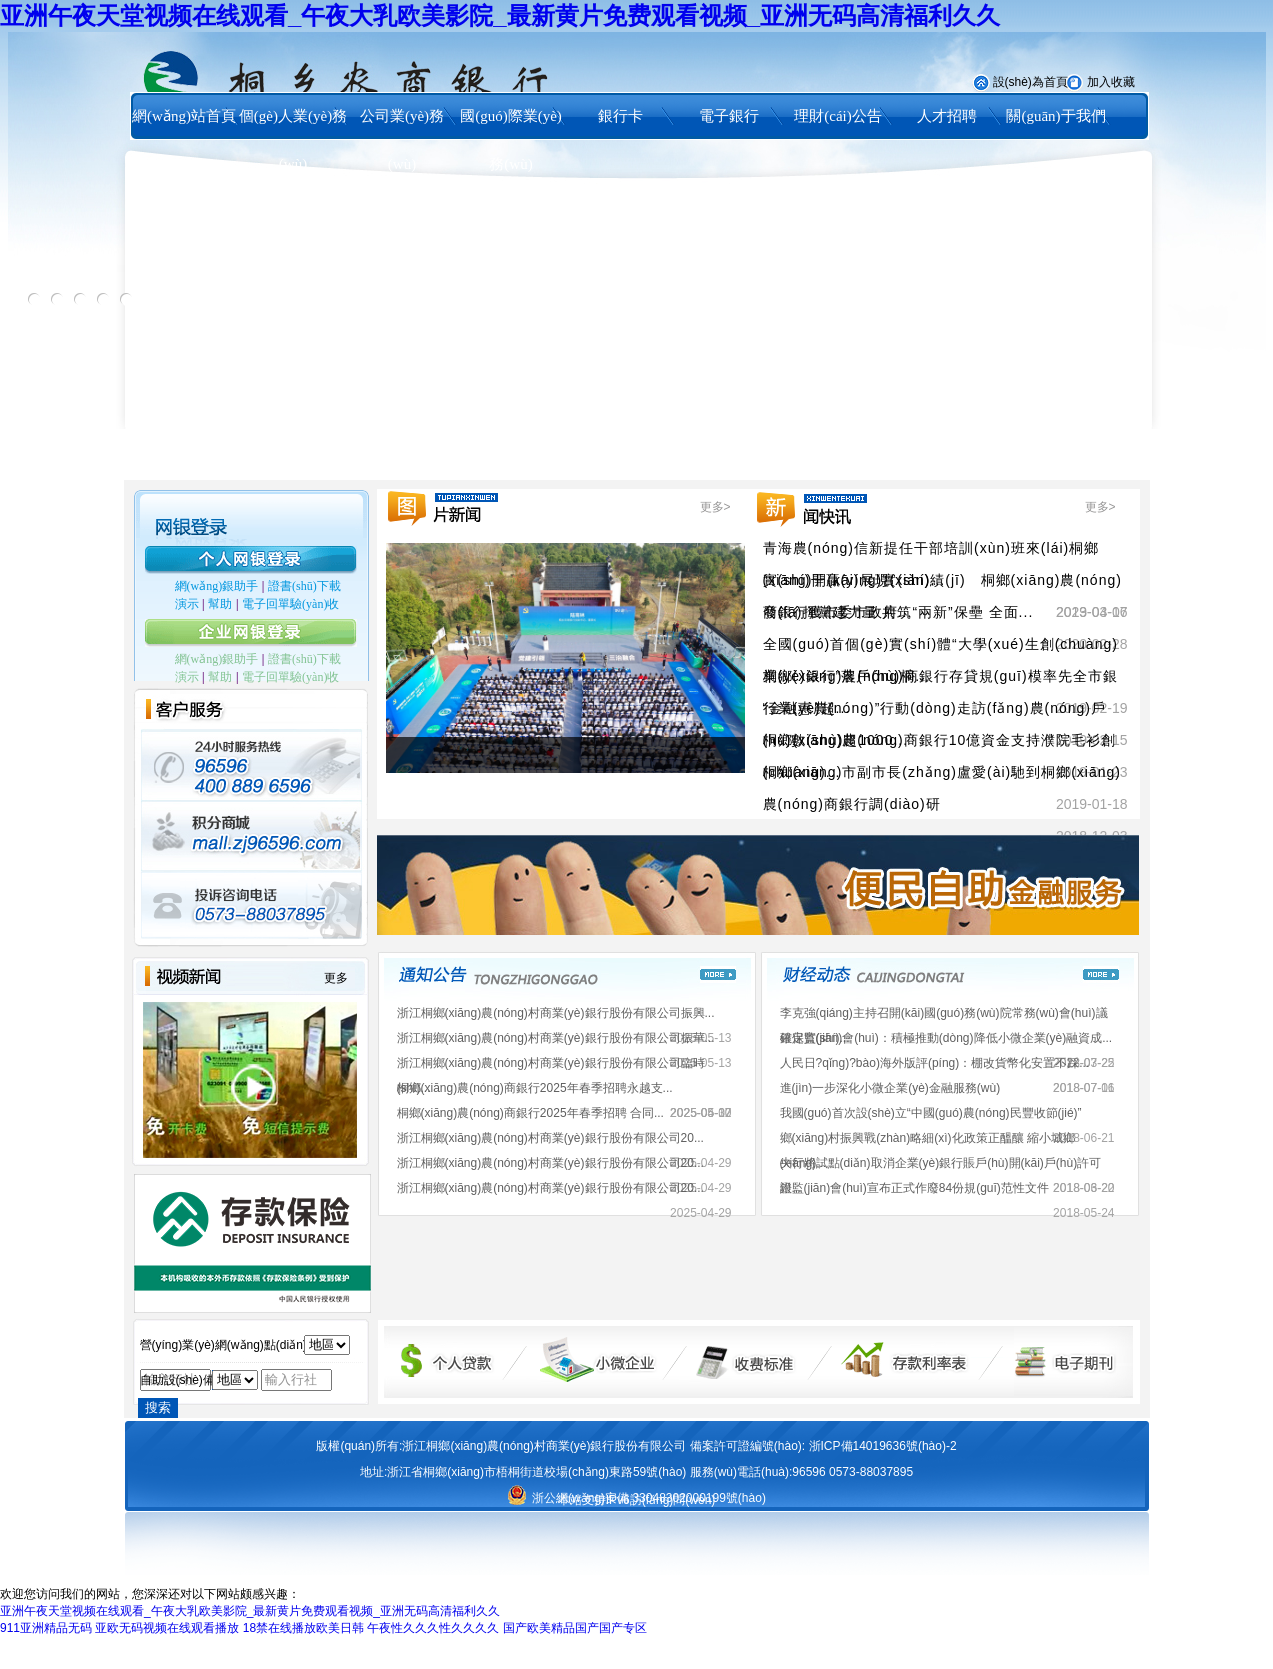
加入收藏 (1111, 82)
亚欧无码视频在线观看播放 (167, 1628)
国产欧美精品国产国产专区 (575, 1628)
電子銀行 (729, 116)
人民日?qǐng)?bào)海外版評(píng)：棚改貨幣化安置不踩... (935, 1063)
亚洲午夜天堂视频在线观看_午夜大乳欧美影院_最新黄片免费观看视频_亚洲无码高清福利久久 (500, 15)
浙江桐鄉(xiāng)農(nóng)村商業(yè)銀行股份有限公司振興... (556, 1013)
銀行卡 (620, 116)
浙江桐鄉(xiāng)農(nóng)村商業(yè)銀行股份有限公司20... (550, 1138)
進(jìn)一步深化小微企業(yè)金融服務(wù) (890, 1088)
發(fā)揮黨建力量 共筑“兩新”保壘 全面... (898, 612)
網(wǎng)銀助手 (217, 586)
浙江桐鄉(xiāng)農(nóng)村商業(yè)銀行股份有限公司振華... (556, 1038)
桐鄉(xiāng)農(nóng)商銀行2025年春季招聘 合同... (530, 1113)
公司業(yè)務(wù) (402, 140)
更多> (715, 507)
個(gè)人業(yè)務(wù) (293, 140)
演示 (187, 604)
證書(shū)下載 (304, 586)
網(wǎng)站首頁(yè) (184, 140)
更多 (336, 978)
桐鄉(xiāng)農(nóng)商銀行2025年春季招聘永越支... (535, 1088)
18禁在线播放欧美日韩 (303, 1628)
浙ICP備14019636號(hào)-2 (883, 1446)
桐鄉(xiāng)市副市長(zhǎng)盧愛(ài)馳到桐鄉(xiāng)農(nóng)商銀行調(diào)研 (942, 788)
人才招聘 (947, 116)
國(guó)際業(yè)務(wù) (511, 140)
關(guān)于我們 (1055, 116)
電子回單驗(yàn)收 (290, 604)
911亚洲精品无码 (46, 1628)
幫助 (220, 604)
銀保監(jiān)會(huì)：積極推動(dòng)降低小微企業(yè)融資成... (946, 1038)
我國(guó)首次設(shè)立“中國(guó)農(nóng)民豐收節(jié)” (931, 1113)
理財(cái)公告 (837, 116)
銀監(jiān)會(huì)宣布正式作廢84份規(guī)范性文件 (914, 1188)
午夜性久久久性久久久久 (433, 1628)
